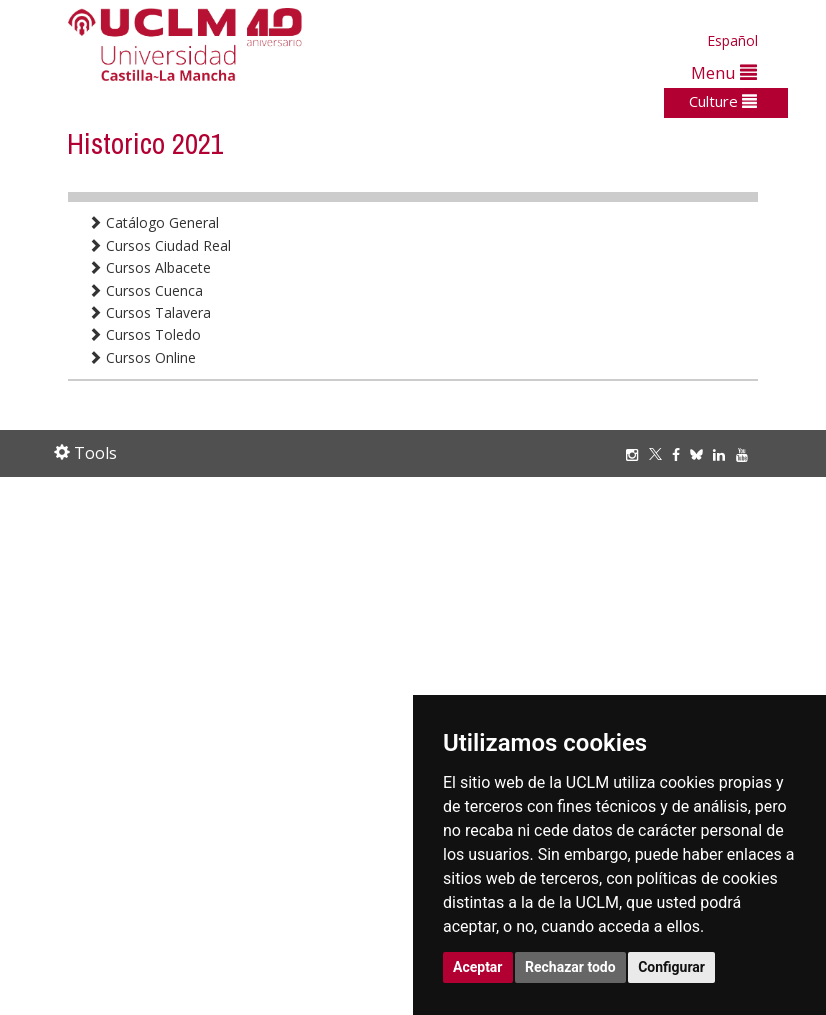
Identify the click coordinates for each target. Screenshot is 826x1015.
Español (732, 40)
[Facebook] (681, 454)
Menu (724, 72)
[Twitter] (660, 454)
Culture (723, 101)
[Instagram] (637, 454)
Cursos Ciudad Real (159, 245)
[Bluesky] (701, 454)
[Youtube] (747, 454)
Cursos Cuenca (145, 290)
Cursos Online (142, 357)
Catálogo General (153, 222)
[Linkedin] (719, 454)
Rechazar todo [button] (570, 967)
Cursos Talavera (149, 312)
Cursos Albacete (149, 267)
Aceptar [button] (478, 967)
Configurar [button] (671, 967)
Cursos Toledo (144, 334)
